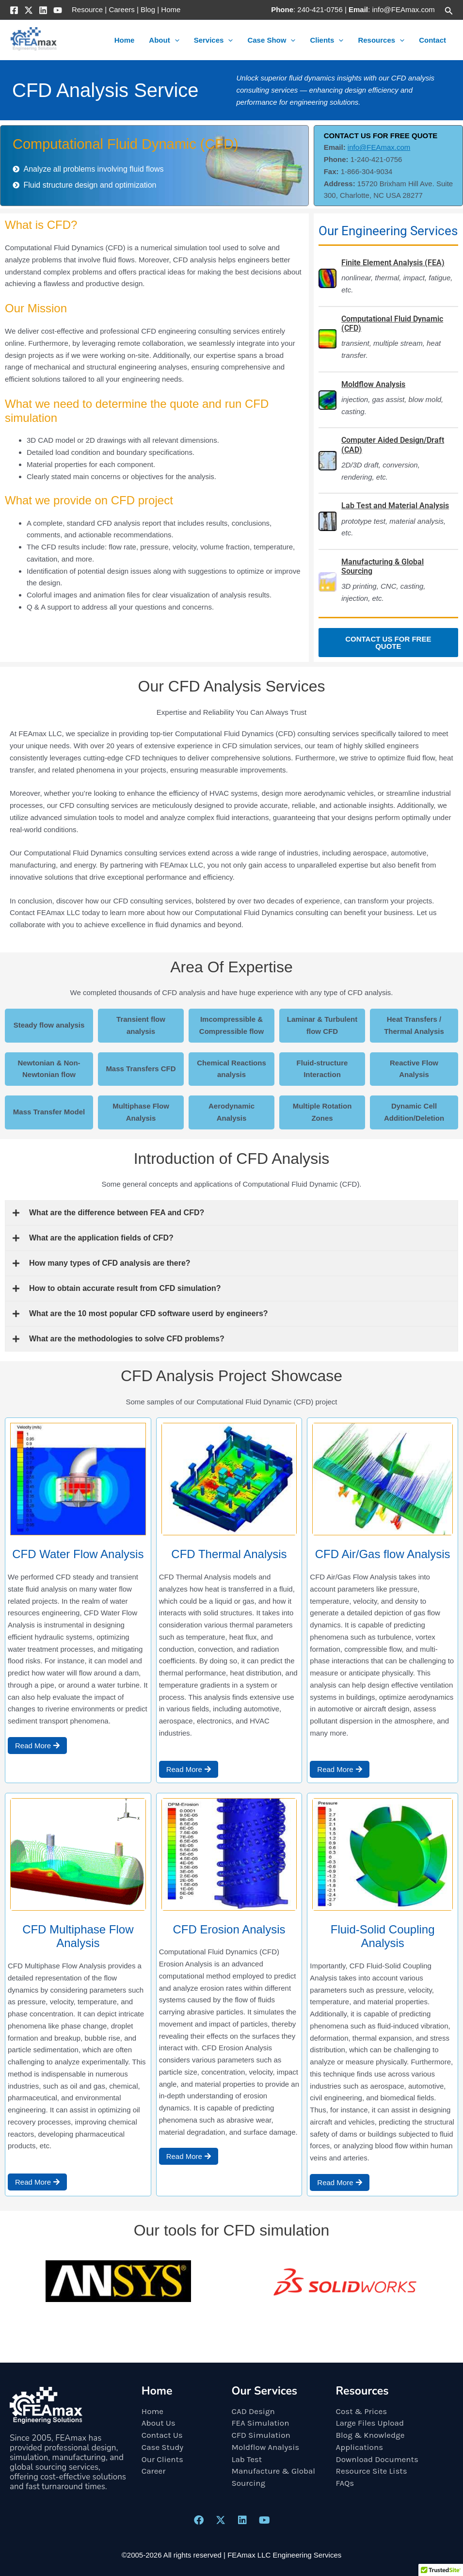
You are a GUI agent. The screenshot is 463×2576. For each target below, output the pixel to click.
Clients (326, 40)
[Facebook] (14, 10)
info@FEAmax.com (379, 147)
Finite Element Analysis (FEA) (393, 262)
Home (170, 9)
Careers (121, 9)
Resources (381, 40)
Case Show (271, 40)
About (164, 40)
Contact (432, 40)
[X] (28, 10)
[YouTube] (57, 10)
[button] (449, 9)
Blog (148, 9)
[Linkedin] (43, 10)
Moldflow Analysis (373, 384)
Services (213, 40)
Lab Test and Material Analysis (395, 505)
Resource (87, 9)
